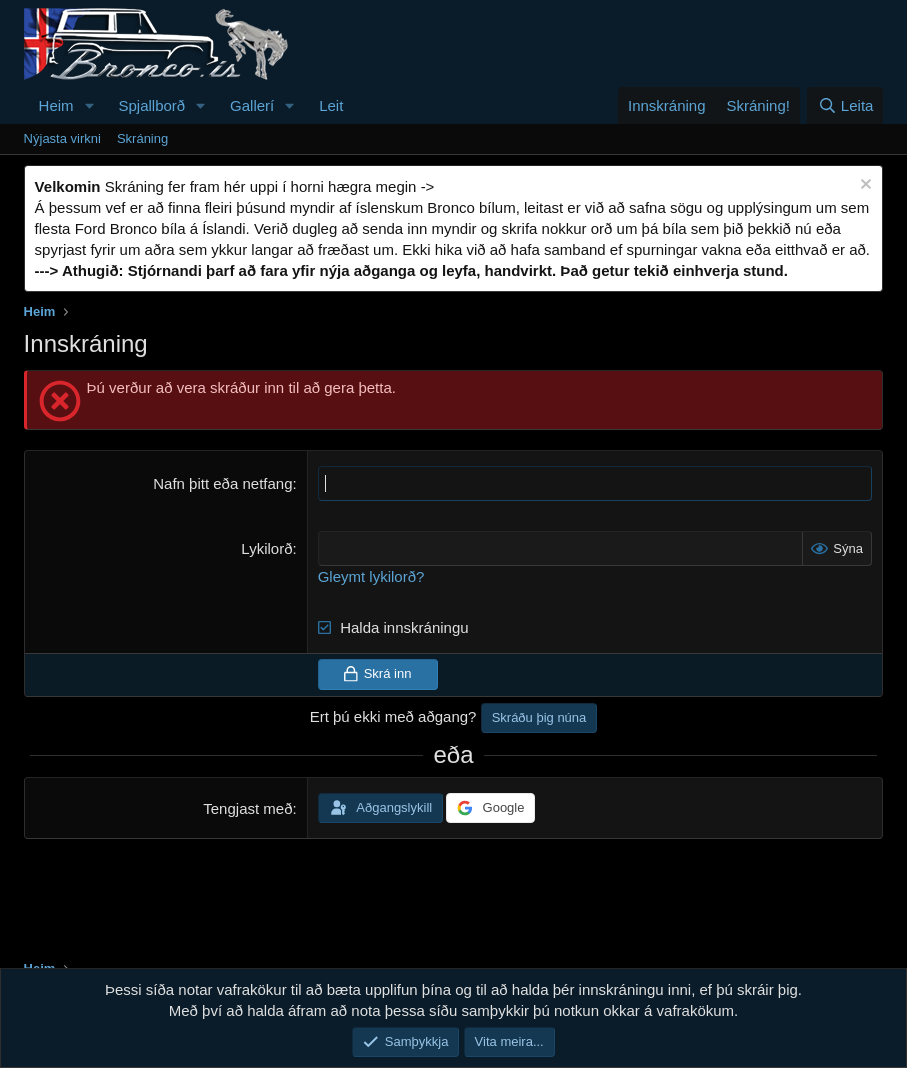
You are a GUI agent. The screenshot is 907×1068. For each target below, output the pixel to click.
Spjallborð (152, 105)
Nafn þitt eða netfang (222, 483)
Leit (331, 105)
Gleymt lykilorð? (371, 576)
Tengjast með (247, 808)
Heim (56, 105)
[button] (90, 105)
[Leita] (845, 105)
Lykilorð (266, 548)
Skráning (142, 138)
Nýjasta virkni (62, 138)
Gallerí (252, 105)
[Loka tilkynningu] (863, 186)
